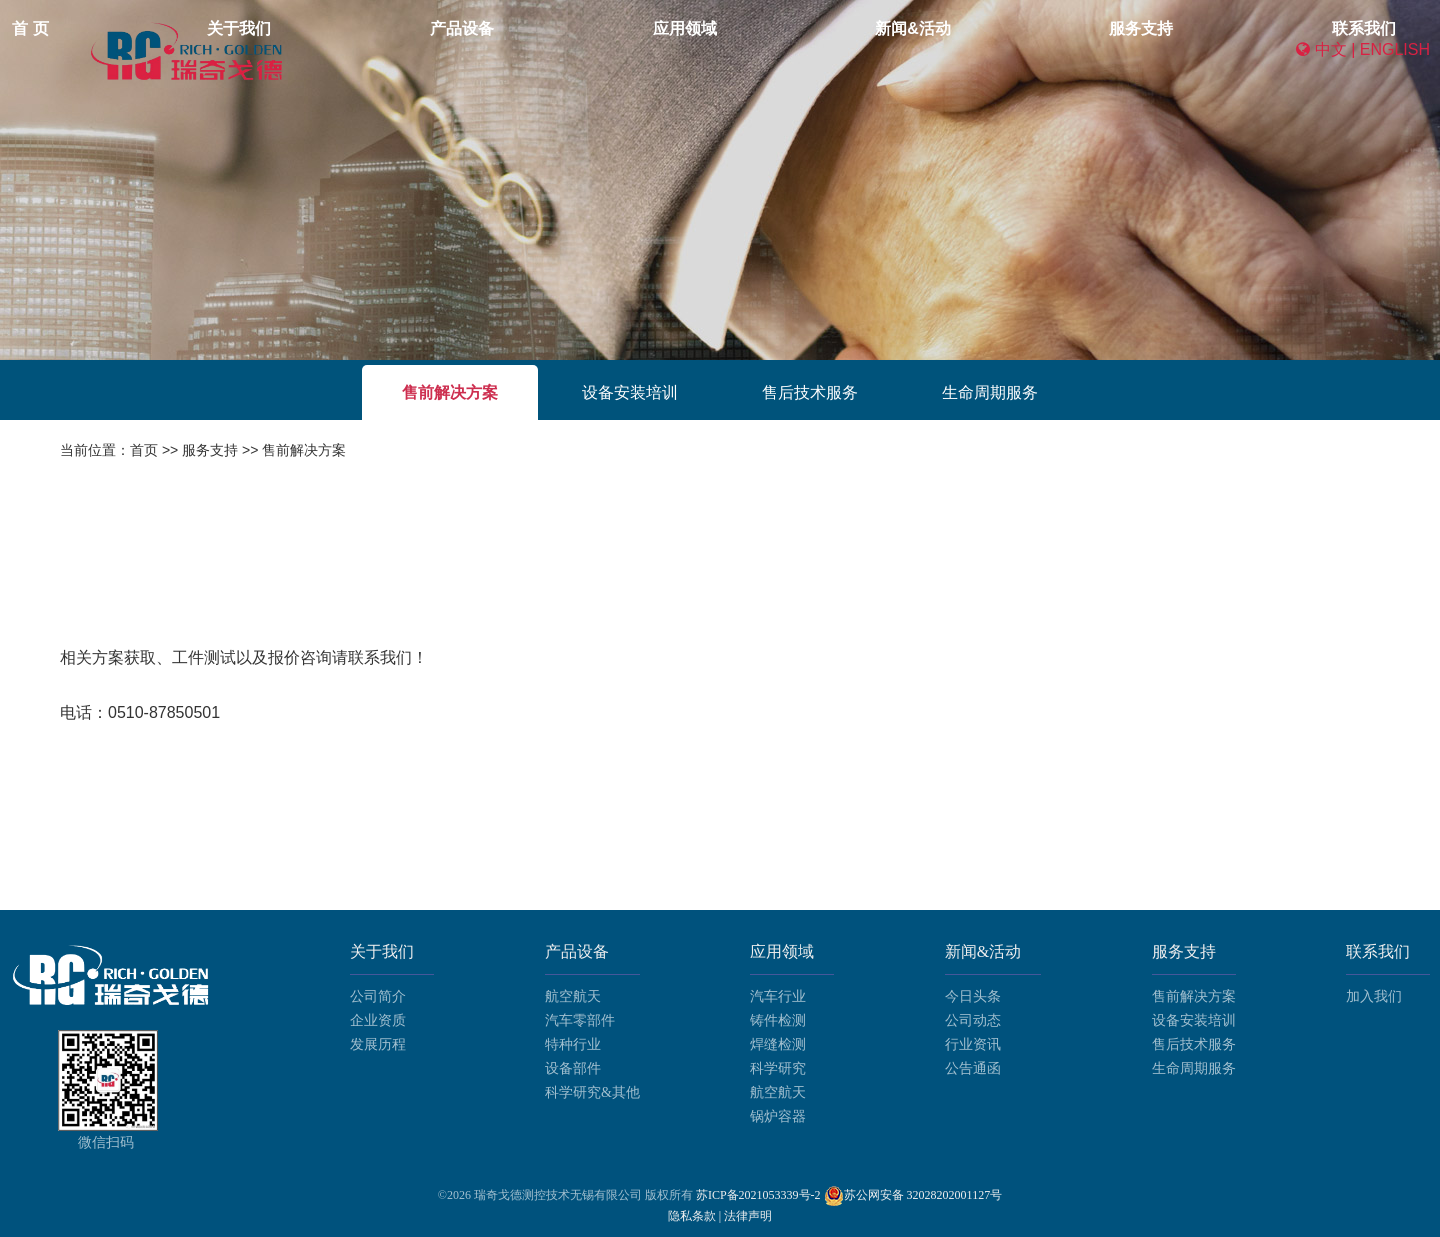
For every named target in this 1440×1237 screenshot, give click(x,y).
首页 (144, 450)
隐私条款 (693, 1216)
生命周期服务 (990, 392)
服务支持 (990, 49)
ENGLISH (1395, 49)
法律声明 (748, 1216)
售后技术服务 (810, 392)
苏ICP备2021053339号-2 (758, 1195)
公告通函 (973, 1068)
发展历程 (378, 1044)
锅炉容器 (778, 1116)
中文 (1331, 49)
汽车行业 (778, 996)
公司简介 (378, 996)
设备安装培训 (630, 392)
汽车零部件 (580, 1020)
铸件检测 (778, 1020)
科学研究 (778, 1068)
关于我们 (548, 49)
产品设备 (656, 49)
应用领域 (763, 49)
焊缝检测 (778, 1044)
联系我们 (1098, 49)
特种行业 (573, 1044)
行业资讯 (973, 1044)
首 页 (454, 49)
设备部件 (573, 1068)
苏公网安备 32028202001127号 (923, 1195)
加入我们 (1374, 996)
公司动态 (973, 1020)
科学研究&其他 (592, 1092)
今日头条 (973, 996)
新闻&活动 (877, 49)
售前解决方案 (450, 392)
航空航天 (573, 996)
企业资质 (378, 1020)
